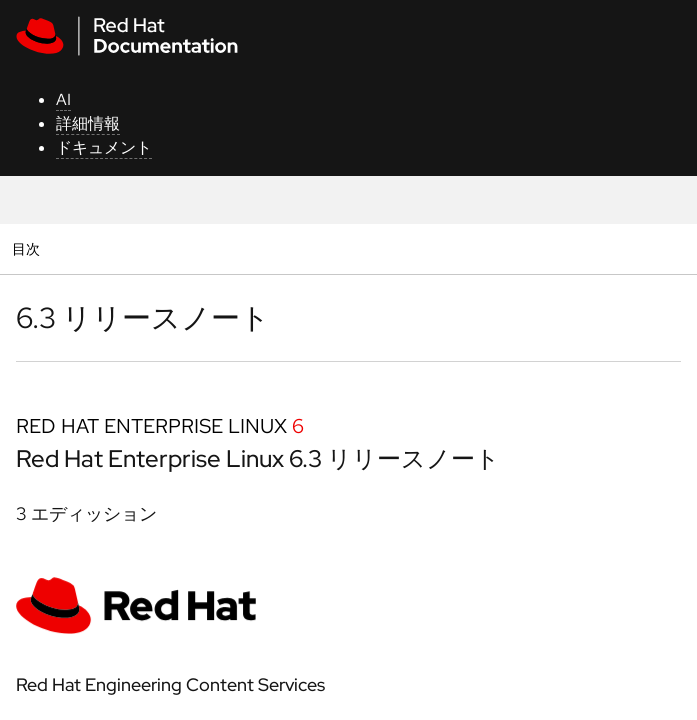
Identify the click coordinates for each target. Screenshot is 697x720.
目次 (28, 248)
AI (63, 99)
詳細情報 (88, 123)
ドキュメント (104, 147)
